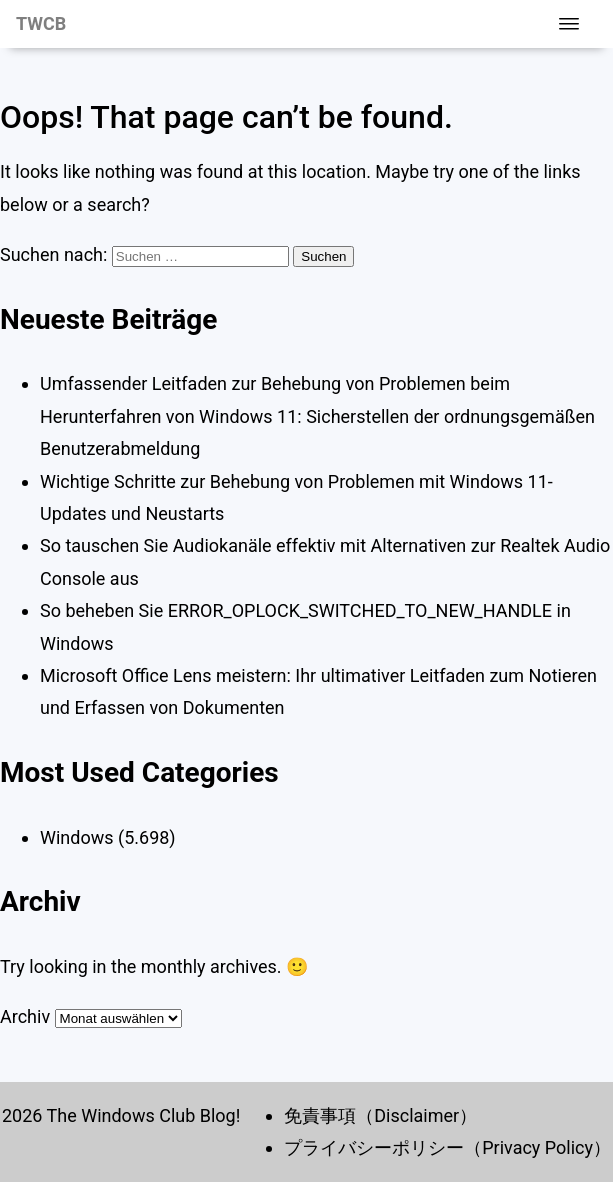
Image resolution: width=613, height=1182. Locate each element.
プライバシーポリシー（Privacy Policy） (447, 1147)
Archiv (25, 1016)
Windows (77, 837)
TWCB (41, 23)
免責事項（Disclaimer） (380, 1115)
